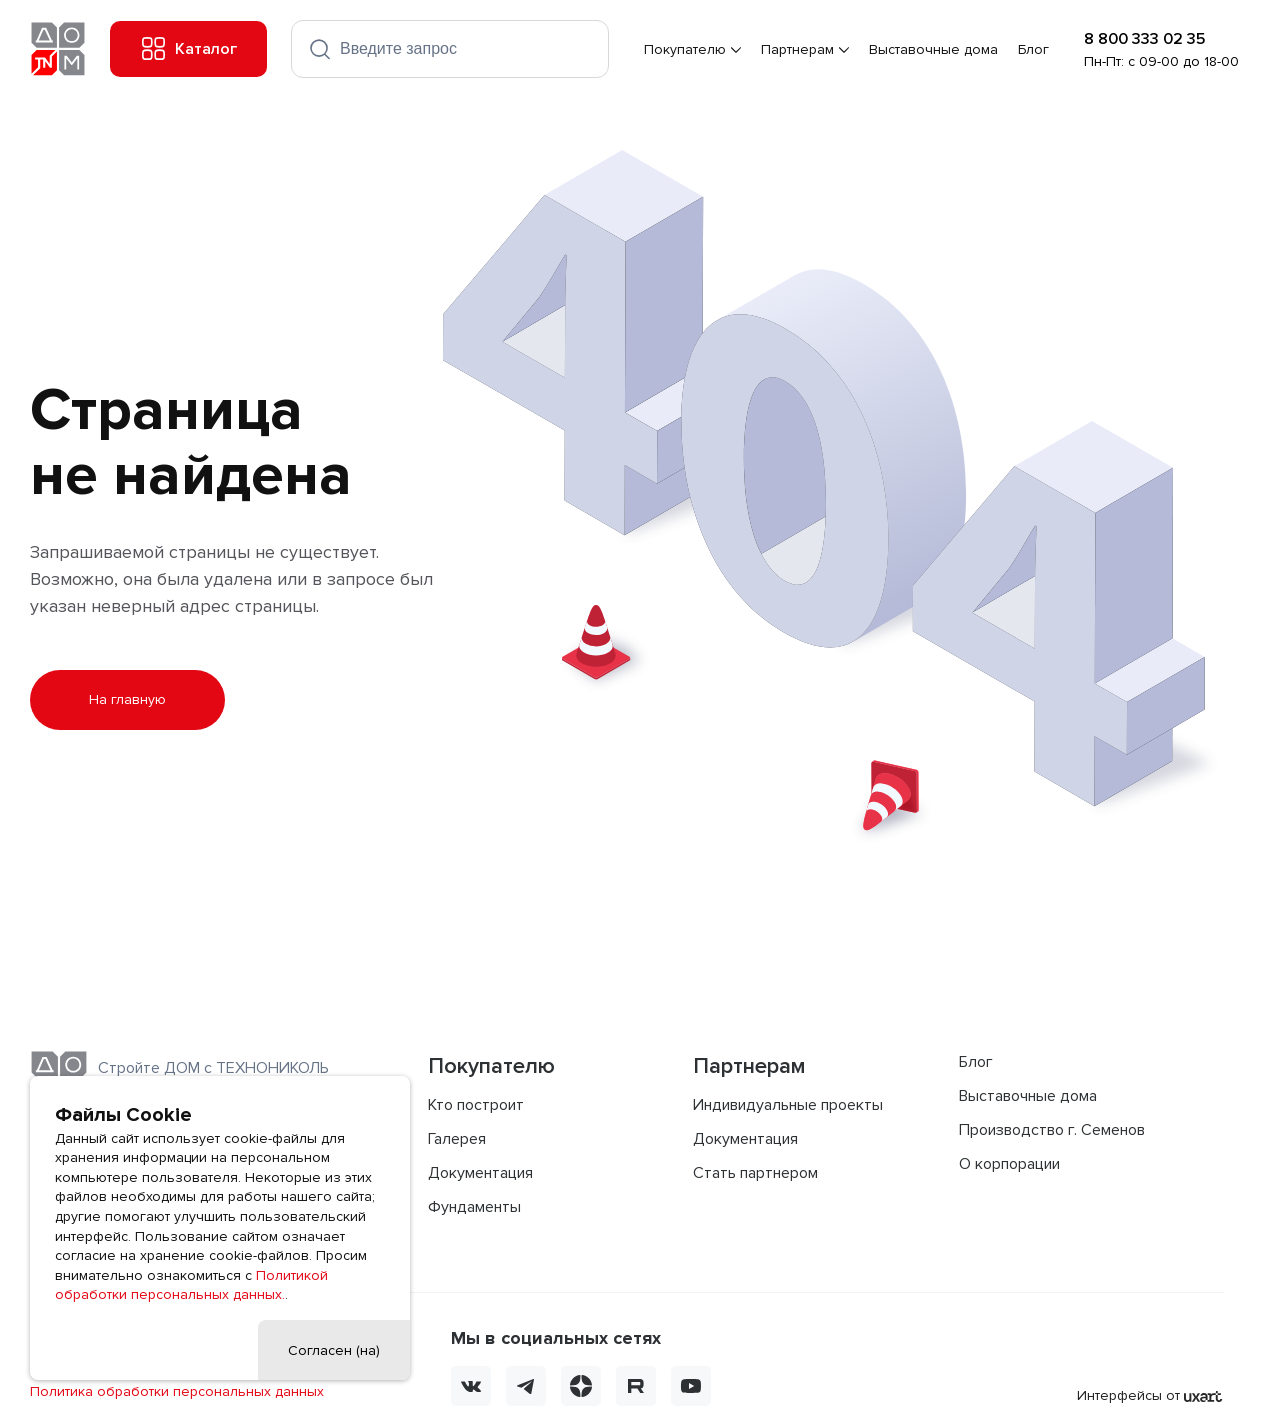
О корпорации (1009, 1164)
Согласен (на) (334, 1350)
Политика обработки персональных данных (177, 1391)
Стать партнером (755, 1173)
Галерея (457, 1139)
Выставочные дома (934, 49)
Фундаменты (474, 1207)
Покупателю (686, 49)
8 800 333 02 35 (1144, 39)
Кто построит (476, 1105)
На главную (127, 699)
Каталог (189, 49)
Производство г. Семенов (1052, 1130)
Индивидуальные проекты (788, 1105)
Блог (1034, 49)
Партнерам (798, 49)
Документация (480, 1173)
